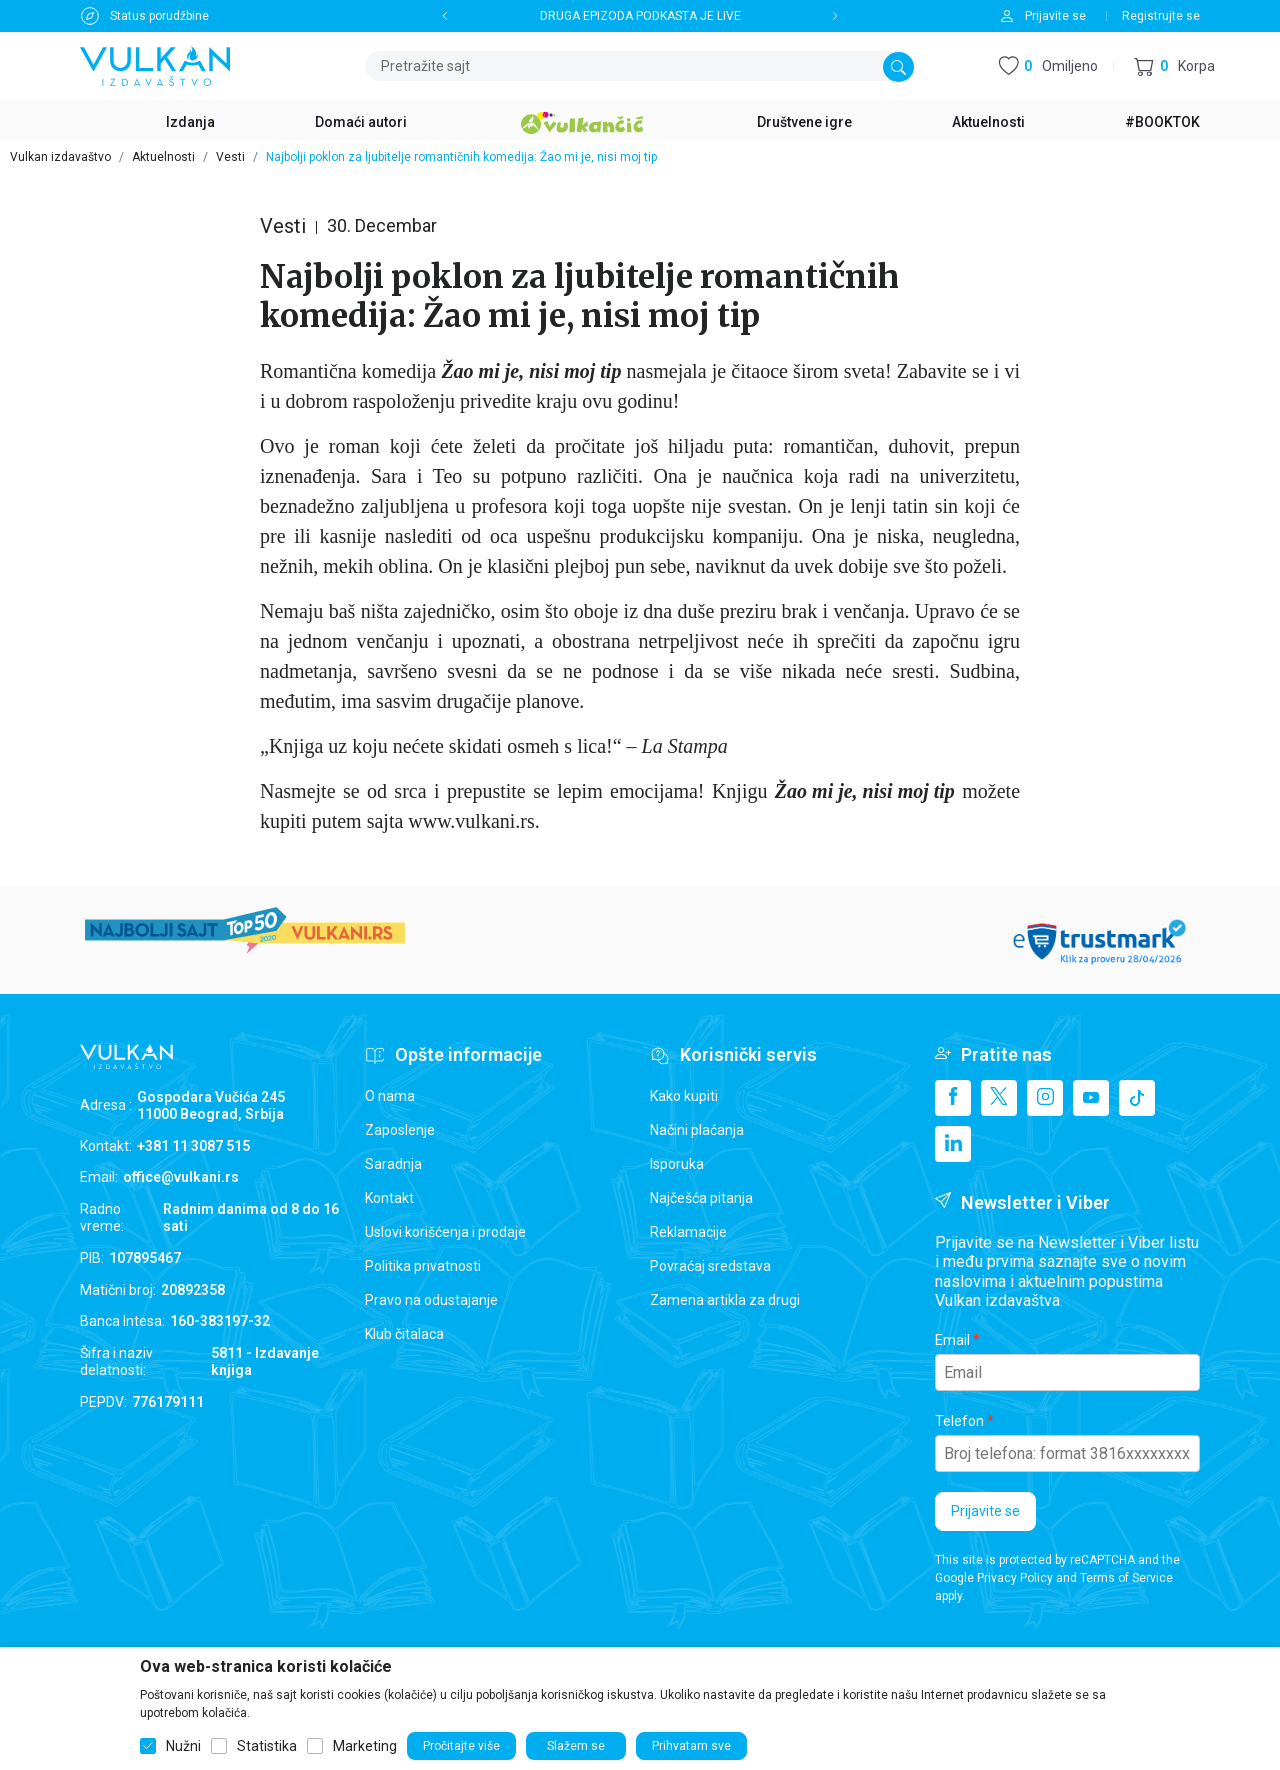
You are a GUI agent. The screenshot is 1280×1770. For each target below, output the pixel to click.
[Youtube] (1091, 1098)
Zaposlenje (400, 1130)
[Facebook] (953, 1098)
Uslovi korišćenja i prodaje (445, 1232)
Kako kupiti (684, 1096)
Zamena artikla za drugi (725, 1300)
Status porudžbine (159, 16)
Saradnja (393, 1164)
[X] (999, 1098)
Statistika (267, 1746)
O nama (390, 1096)
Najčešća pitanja (701, 1198)
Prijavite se (985, 1511)
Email (952, 1340)
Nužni (183, 1746)
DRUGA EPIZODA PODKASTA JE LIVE (640, 16)
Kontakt (389, 1198)
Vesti (230, 157)
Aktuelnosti (163, 157)
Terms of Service (1126, 1578)
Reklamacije (688, 1232)
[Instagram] (1045, 1098)
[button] (1174, 66)
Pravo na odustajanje (431, 1300)
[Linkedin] (953, 1144)
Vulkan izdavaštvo (60, 157)
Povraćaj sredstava (710, 1266)
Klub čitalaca (404, 1334)
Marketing (365, 1746)
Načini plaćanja (697, 1130)
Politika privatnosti (423, 1266)
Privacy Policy (1015, 1578)
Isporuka (677, 1164)
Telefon (959, 1421)
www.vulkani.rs (471, 821)
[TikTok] (1137, 1098)
